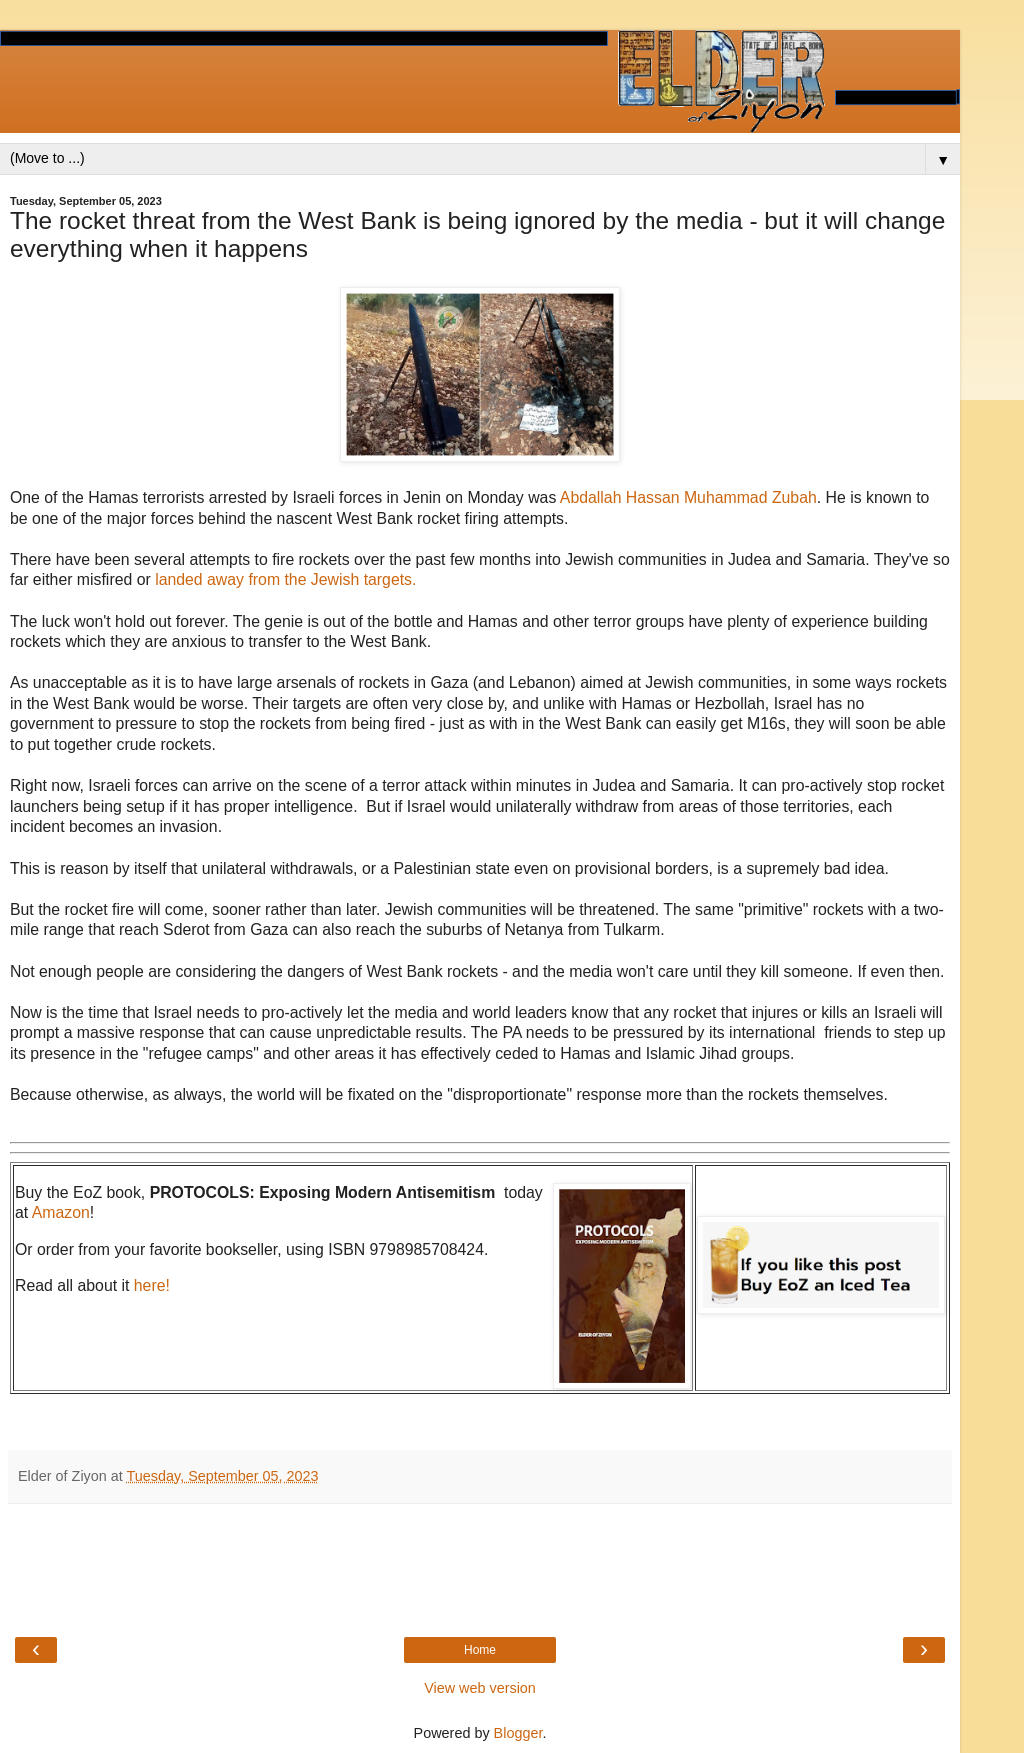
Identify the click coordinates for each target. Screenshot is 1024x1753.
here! (152, 1285)
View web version (480, 1688)
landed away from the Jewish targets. (285, 579)
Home (480, 1650)
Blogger (518, 1733)
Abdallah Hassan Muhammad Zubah (688, 497)
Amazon (61, 1212)
